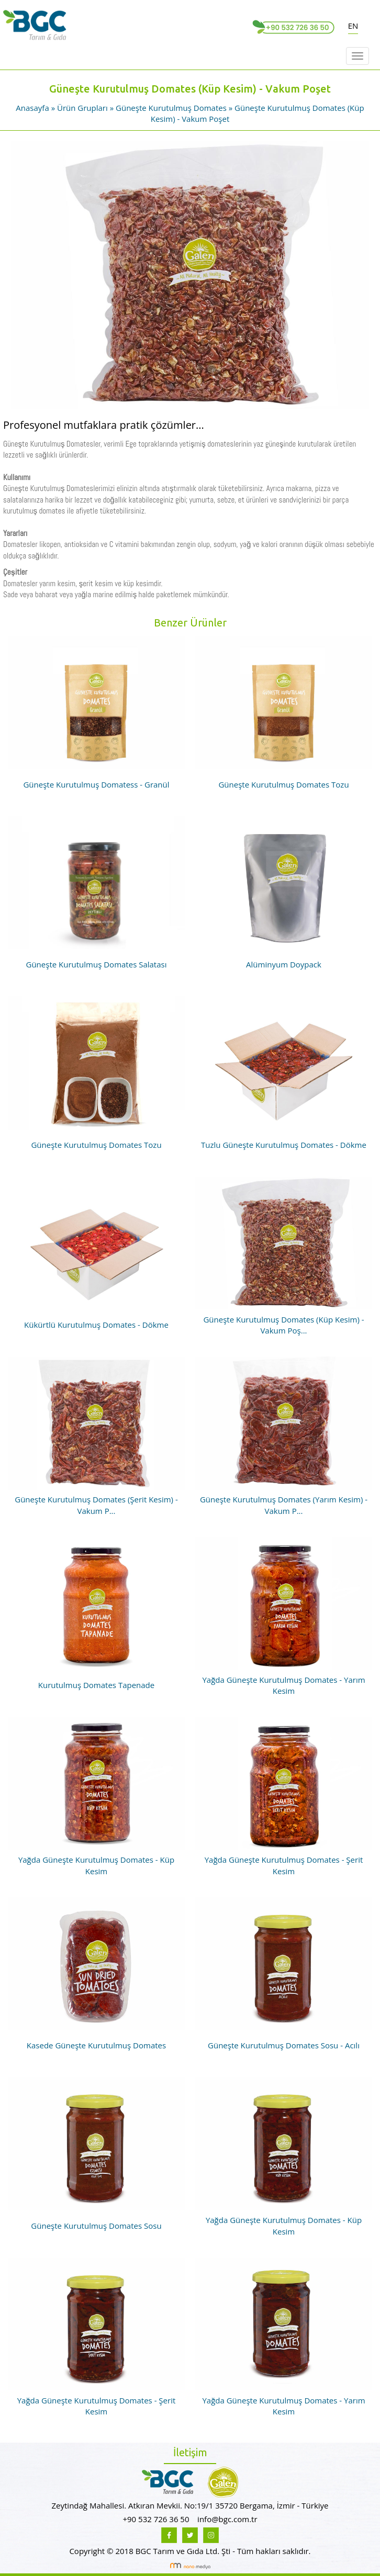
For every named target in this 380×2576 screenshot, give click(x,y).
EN (353, 25)
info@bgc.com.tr (227, 2519)
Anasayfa (33, 107)
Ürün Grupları (83, 107)
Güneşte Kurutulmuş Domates (171, 107)
